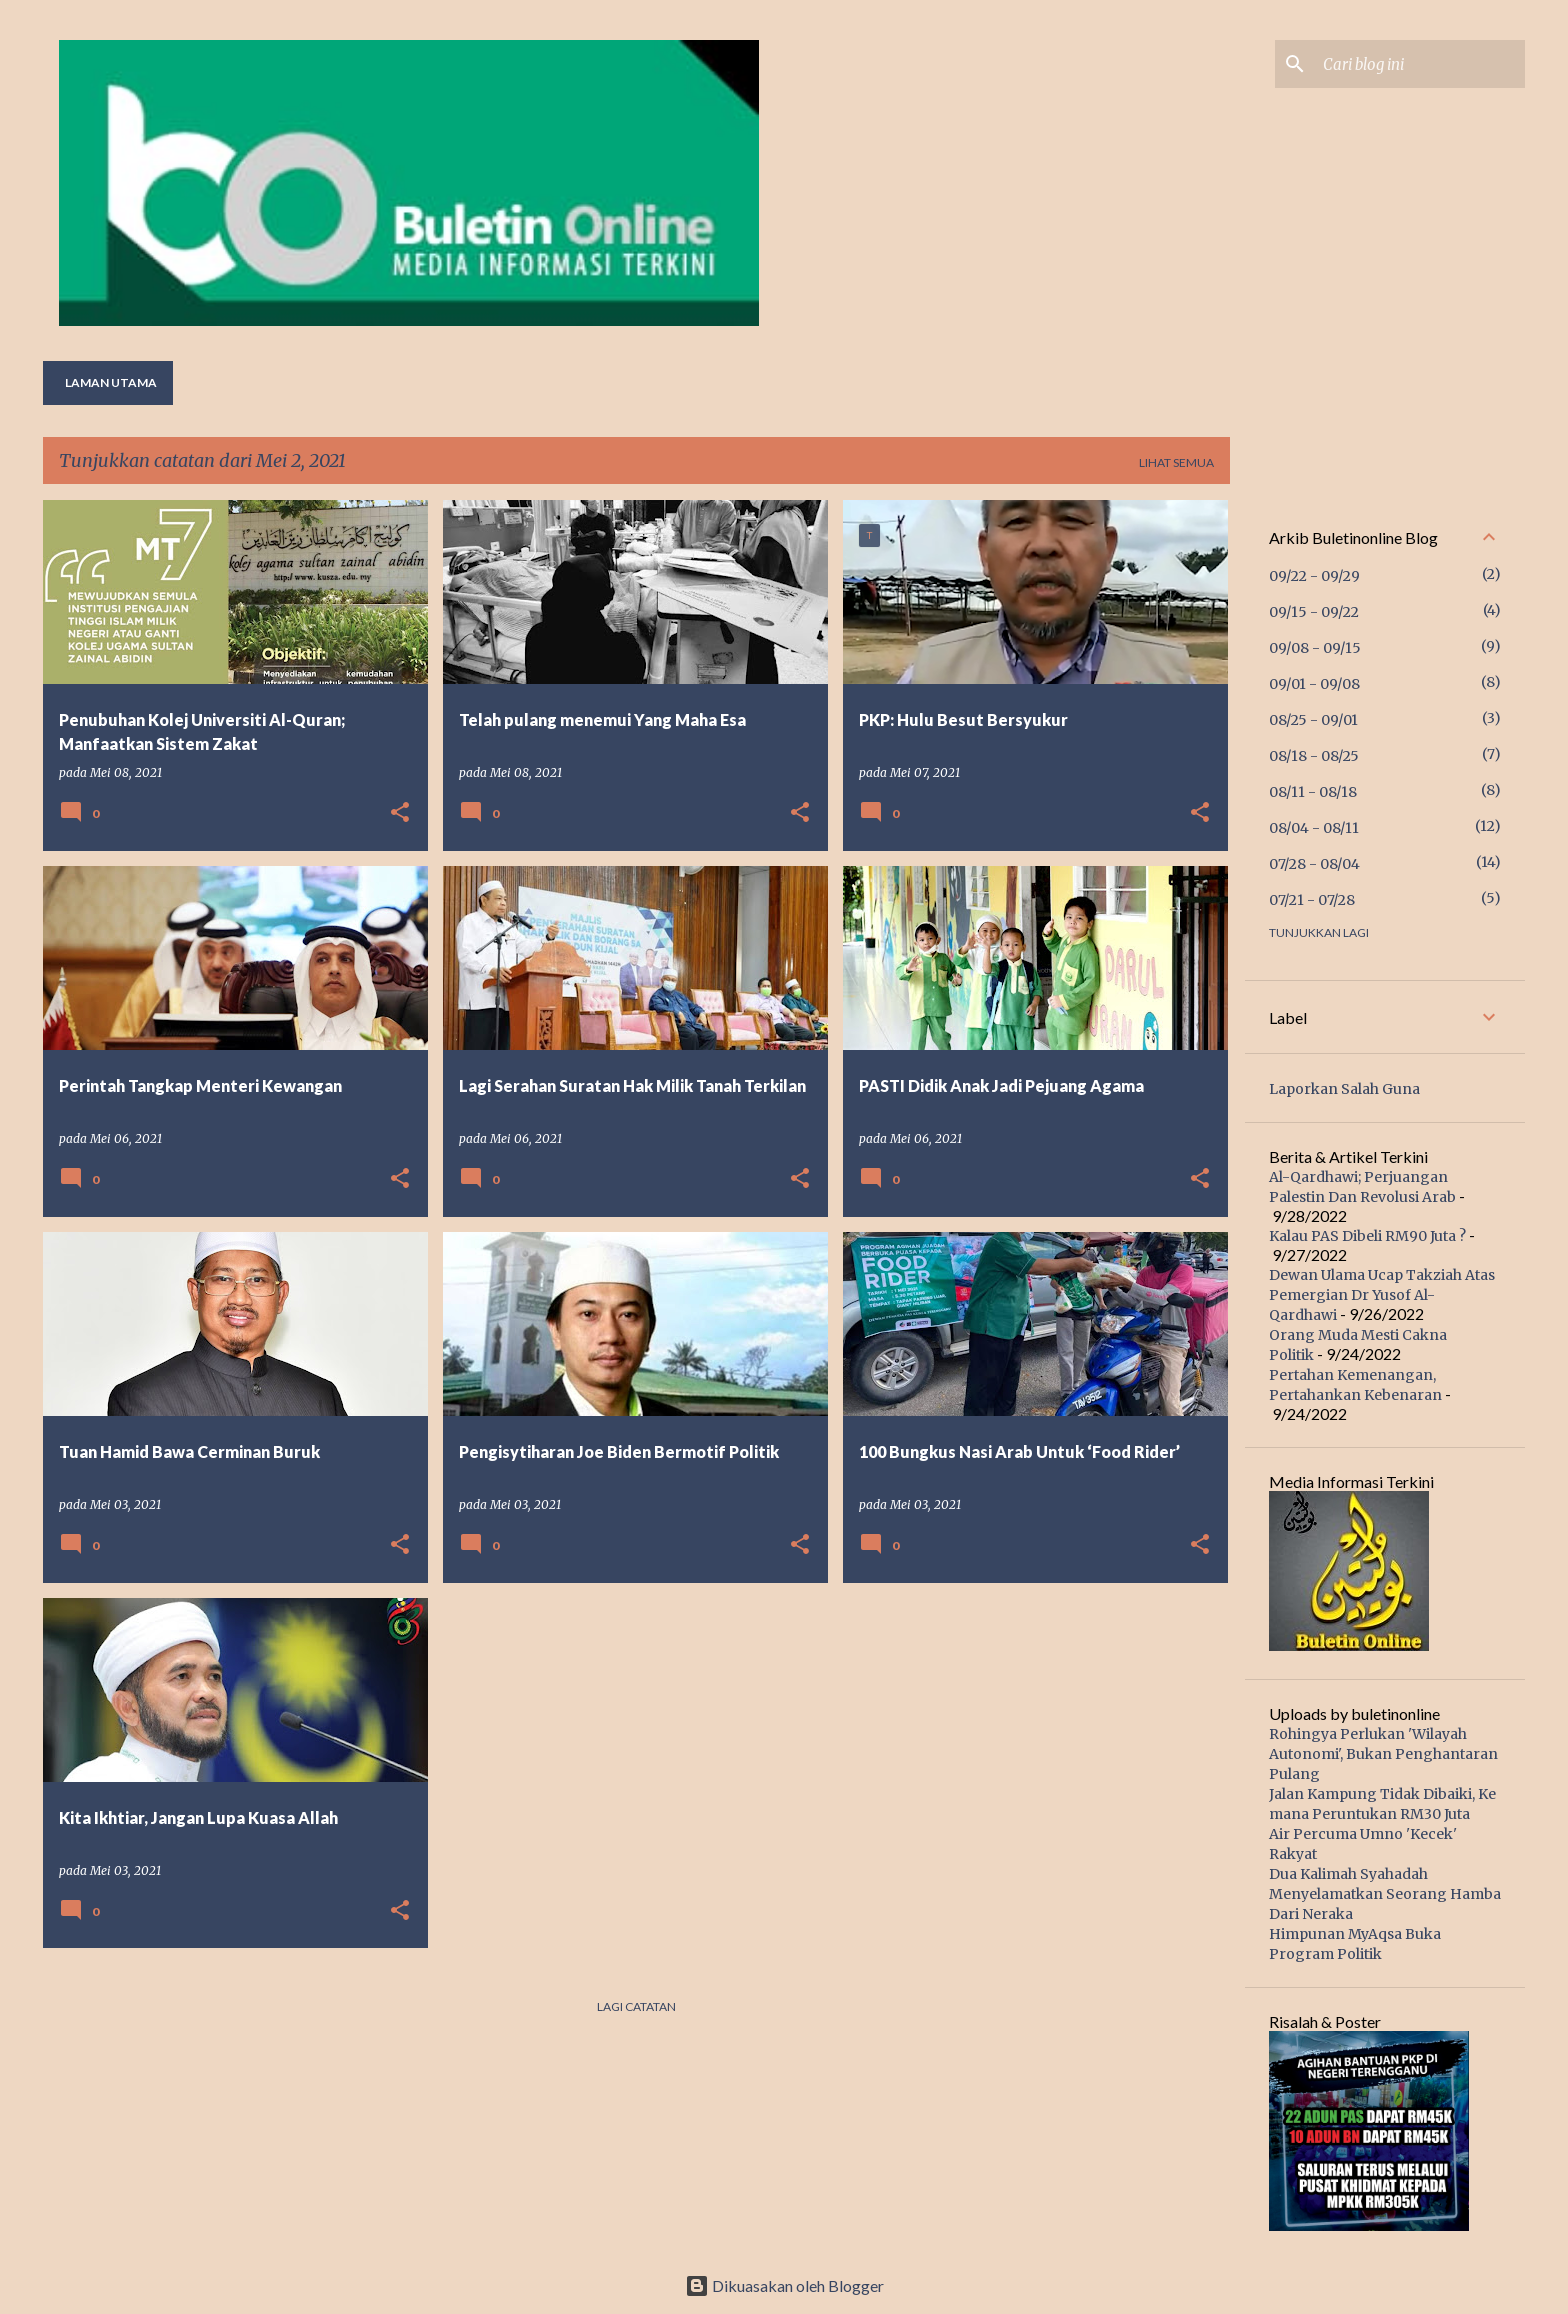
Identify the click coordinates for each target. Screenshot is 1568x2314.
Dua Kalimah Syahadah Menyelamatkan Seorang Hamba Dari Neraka (1385, 1894)
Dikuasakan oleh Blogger (784, 2285)
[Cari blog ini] (1420, 64)
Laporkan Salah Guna (1344, 1089)
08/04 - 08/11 (1314, 828)
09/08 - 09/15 (1315, 648)
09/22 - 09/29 (1314, 576)
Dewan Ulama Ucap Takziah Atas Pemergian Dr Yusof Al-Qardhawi (1382, 1295)
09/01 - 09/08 (1314, 684)
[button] (400, 813)
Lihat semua (1176, 462)
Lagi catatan (636, 2006)
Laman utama (111, 382)
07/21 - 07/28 (1312, 900)
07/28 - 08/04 (1314, 864)
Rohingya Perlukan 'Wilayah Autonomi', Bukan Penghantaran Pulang (1383, 1754)
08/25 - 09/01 (1313, 720)
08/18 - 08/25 (1314, 756)
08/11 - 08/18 (1313, 792)
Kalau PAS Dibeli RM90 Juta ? (1367, 1236)
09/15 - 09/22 (1314, 612)
